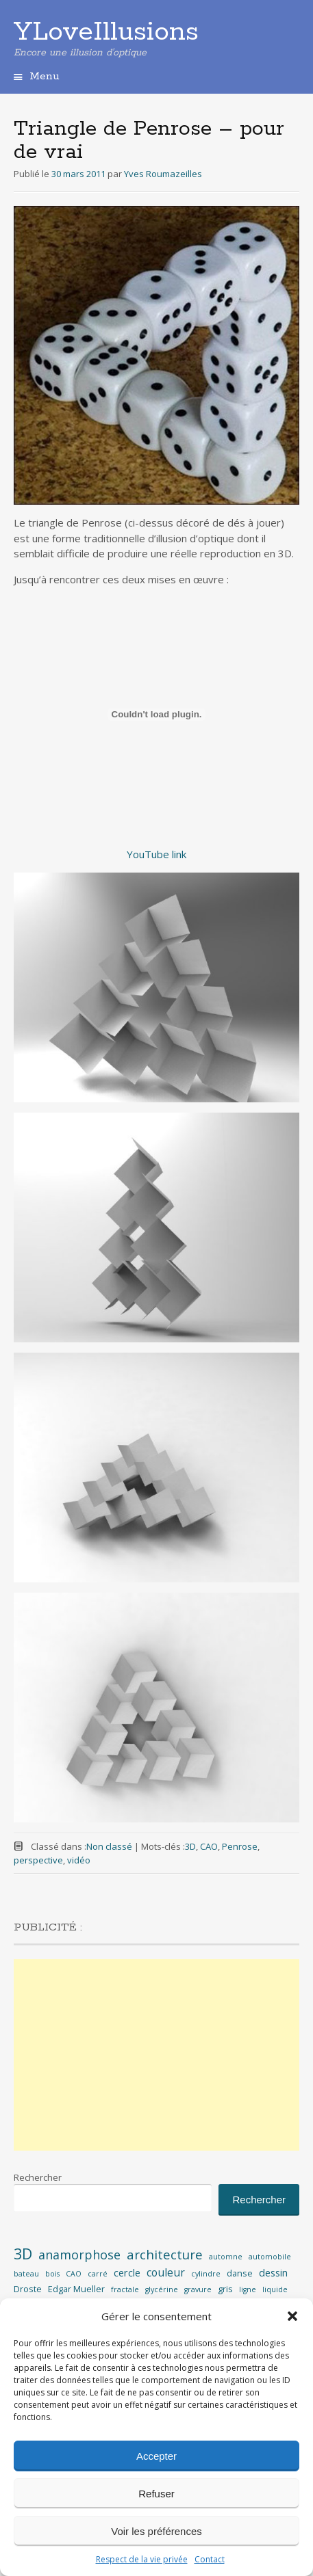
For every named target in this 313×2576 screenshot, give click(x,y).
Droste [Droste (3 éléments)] (28, 2289)
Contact (210, 2559)
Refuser (156, 2493)
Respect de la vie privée (142, 2559)
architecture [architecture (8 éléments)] (165, 2254)
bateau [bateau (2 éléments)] (26, 2274)
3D (190, 1846)
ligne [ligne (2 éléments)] (247, 2289)
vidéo (78, 1860)
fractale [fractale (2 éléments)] (125, 2289)
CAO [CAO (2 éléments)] (74, 2274)
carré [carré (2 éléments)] (98, 2274)
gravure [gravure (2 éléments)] (198, 2289)
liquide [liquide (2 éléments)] (275, 2289)
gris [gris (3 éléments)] (225, 2289)
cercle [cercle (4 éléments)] (127, 2272)
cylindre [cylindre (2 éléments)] (206, 2274)
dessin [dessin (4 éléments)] (273, 2272)
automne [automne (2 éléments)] (225, 2256)
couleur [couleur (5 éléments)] (166, 2272)
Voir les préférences (156, 2531)
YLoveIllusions (106, 32)
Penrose (240, 1846)
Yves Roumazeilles (163, 174)
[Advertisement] (156, 2055)
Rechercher (38, 2177)
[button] (292, 2316)
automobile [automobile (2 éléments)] (270, 2256)
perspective (38, 1860)
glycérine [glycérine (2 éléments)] (161, 2289)
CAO (209, 1846)
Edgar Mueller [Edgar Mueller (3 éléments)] (76, 2289)
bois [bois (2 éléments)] (52, 2274)
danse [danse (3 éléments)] (240, 2273)
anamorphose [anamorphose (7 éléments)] (79, 2254)
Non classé (109, 1846)
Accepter (156, 2456)
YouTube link (156, 854)
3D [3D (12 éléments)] (23, 2253)
